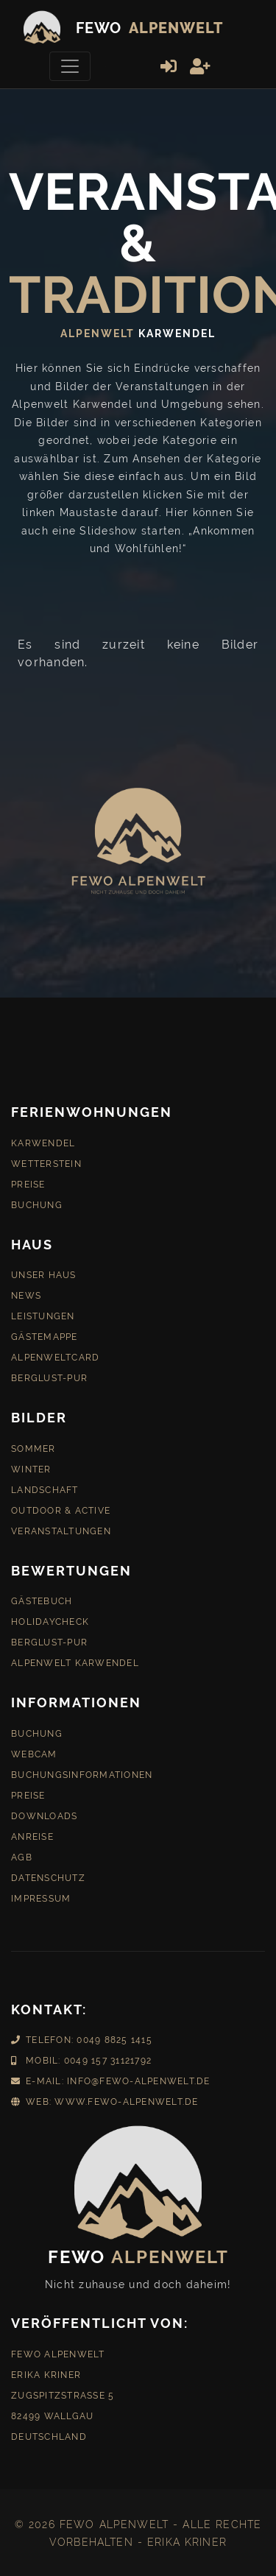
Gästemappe (44, 1333)
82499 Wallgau (52, 2412)
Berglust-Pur (49, 1374)
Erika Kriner (46, 2371)
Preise (28, 1181)
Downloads (44, 1812)
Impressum (41, 1895)
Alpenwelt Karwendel (75, 1659)
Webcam (34, 1751)
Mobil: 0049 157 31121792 (81, 2057)
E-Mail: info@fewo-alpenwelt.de (110, 2077)
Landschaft (45, 1486)
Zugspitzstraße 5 (62, 2392)
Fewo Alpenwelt (58, 2351)
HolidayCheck (50, 1618)
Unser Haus (44, 1271)
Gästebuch (41, 1597)
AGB (21, 1854)
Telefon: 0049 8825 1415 (81, 2036)
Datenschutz (48, 1874)
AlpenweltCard (55, 1354)
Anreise (32, 1833)
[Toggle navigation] (70, 66)
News (26, 1292)
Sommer (33, 1445)
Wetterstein (46, 1160)
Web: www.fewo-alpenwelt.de (105, 2098)
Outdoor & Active (60, 1507)
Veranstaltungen (61, 1527)
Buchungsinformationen (81, 1771)
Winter (31, 1466)
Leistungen (43, 1313)
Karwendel (43, 1140)
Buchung (37, 1201)
